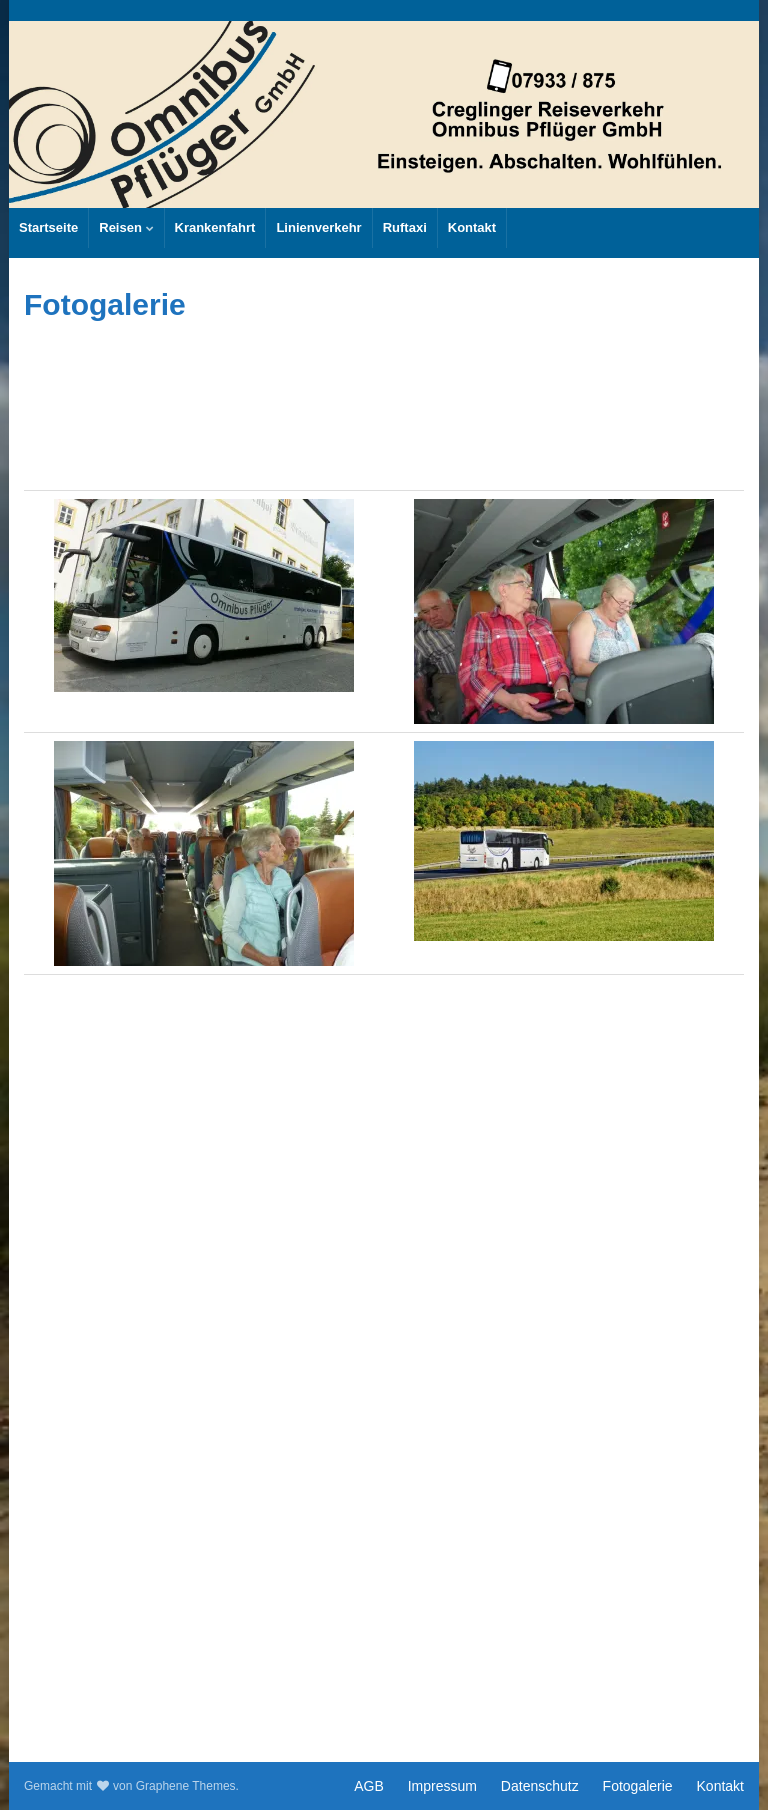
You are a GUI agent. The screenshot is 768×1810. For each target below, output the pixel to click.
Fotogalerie (638, 1786)
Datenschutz (540, 1786)
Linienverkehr (318, 227)
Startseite (48, 227)
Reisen (126, 227)
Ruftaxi (405, 227)
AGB (369, 1786)
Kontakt (472, 227)
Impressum (442, 1786)
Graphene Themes (186, 1786)
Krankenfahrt (215, 227)
